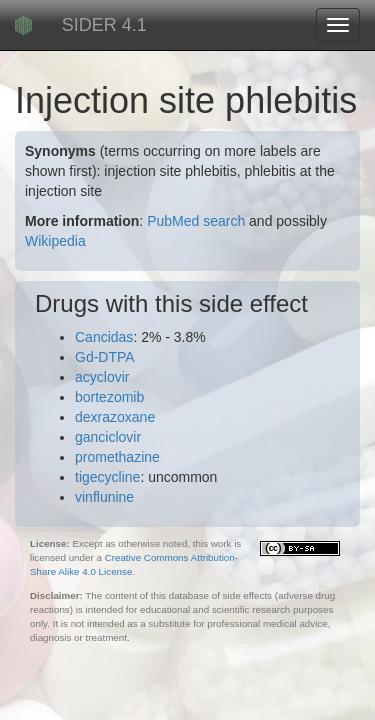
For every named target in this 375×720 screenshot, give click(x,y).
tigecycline (107, 477)
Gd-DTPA (105, 357)
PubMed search (196, 221)
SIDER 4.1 (104, 25)
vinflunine (104, 497)
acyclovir (102, 377)
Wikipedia (55, 241)
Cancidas (104, 337)
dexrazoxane (115, 417)
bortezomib (109, 397)
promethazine (117, 457)
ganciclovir (108, 437)
